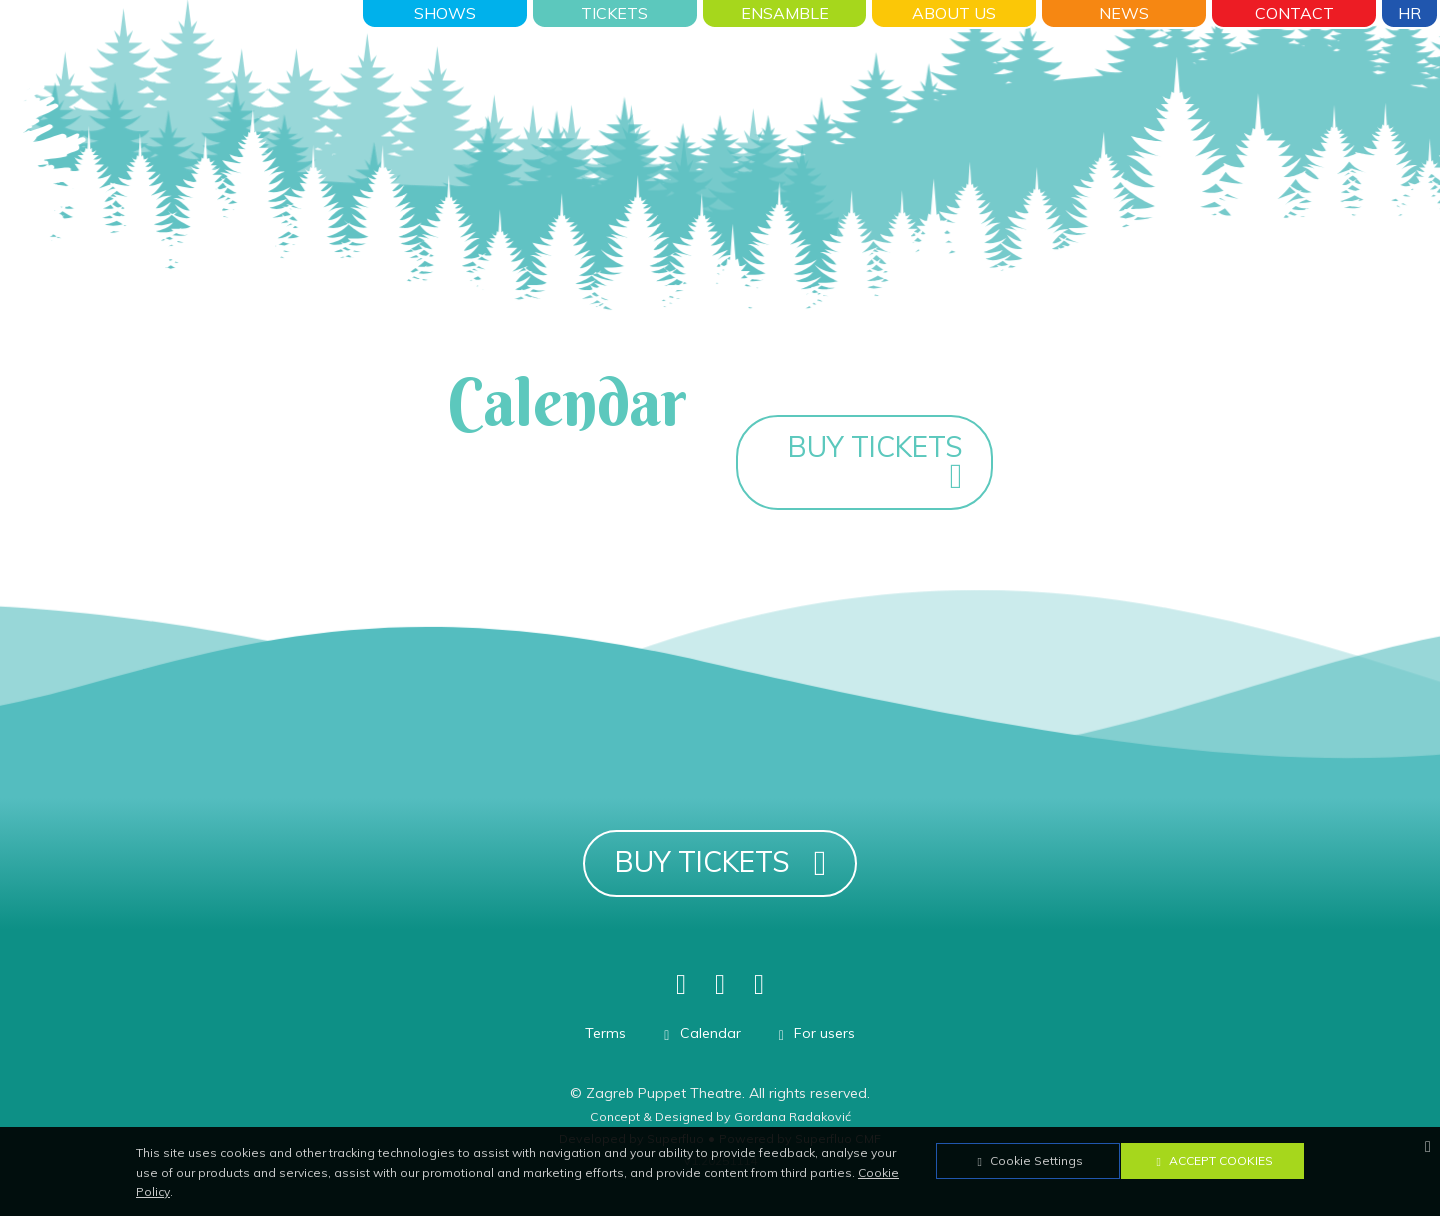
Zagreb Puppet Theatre (664, 1093)
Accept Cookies (1212, 1160)
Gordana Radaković (792, 1116)
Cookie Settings (1027, 1160)
